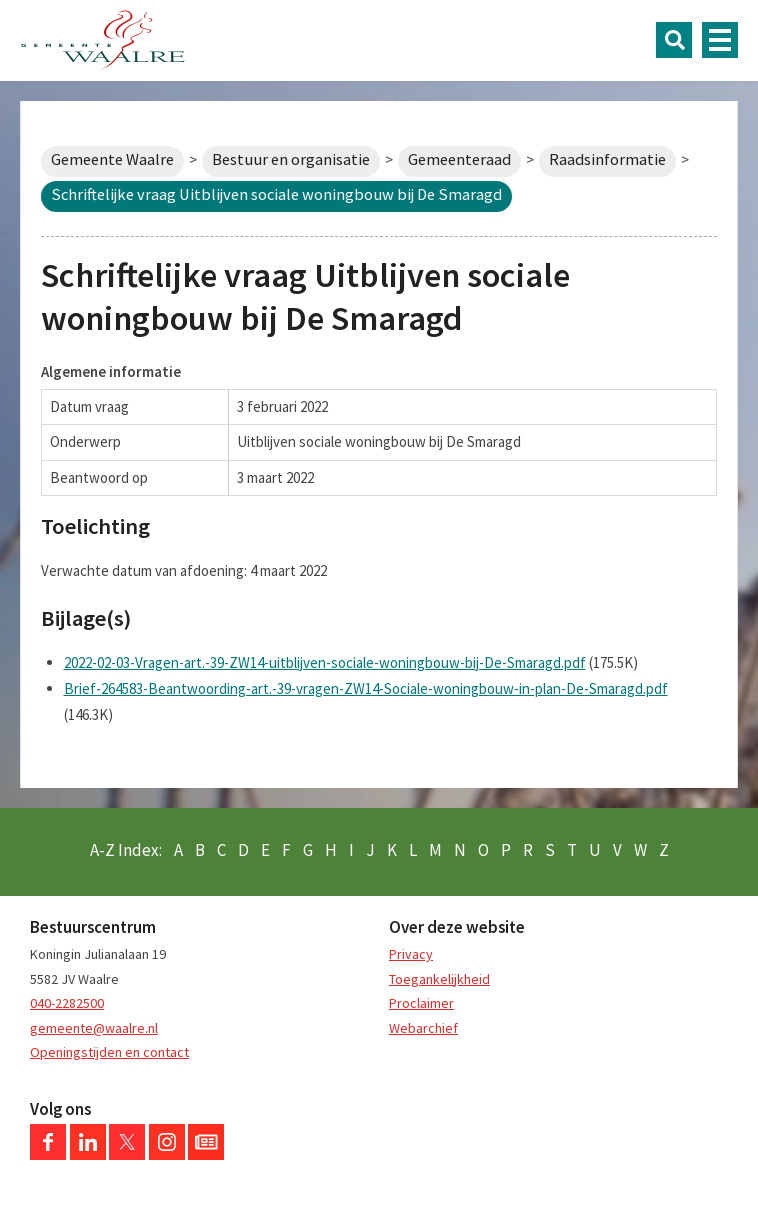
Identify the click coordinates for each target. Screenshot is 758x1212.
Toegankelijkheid (439, 979)
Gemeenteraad (459, 159)
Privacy (411, 954)
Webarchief (423, 1028)
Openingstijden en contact (109, 1052)
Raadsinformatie (607, 159)
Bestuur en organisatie (291, 159)
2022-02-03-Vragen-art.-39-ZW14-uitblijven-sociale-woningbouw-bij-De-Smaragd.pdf (325, 662)
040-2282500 (67, 1003)
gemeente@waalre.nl (94, 1028)
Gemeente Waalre (112, 159)
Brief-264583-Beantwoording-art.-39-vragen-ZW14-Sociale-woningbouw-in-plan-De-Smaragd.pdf (366, 688)
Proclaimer (421, 1003)
